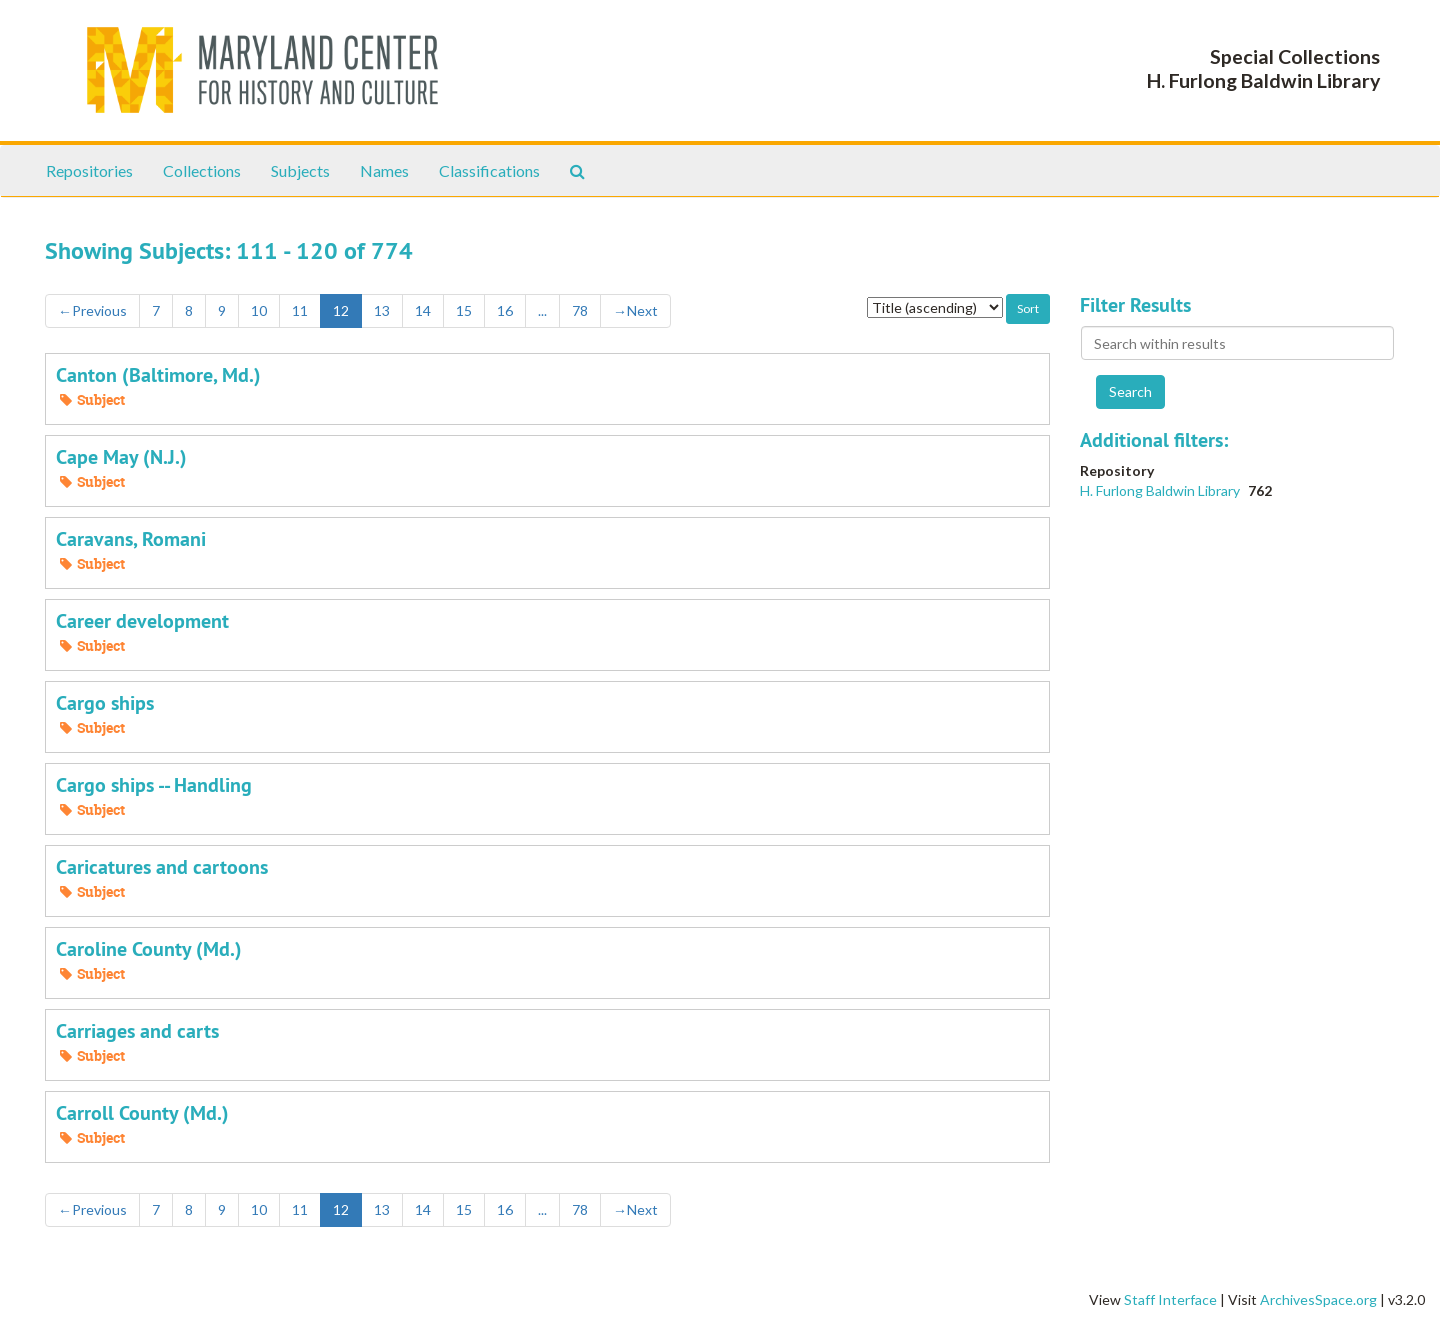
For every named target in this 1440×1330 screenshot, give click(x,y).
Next (635, 310)
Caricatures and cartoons (162, 867)
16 (505, 310)
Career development (142, 621)
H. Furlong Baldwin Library (1161, 490)
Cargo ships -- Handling (154, 785)
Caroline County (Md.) (149, 949)
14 (423, 310)
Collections (202, 170)
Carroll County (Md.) (142, 1113)
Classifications (489, 170)
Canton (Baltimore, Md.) (158, 375)
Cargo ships (105, 703)
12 (341, 310)
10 (259, 310)
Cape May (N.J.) (121, 457)
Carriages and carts (137, 1031)
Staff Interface (1170, 1299)
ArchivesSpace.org (1318, 1299)
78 (580, 310)
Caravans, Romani (131, 539)
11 (300, 310)
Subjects (300, 170)
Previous (92, 310)
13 (382, 310)
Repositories (89, 170)
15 (464, 310)
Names (384, 170)
